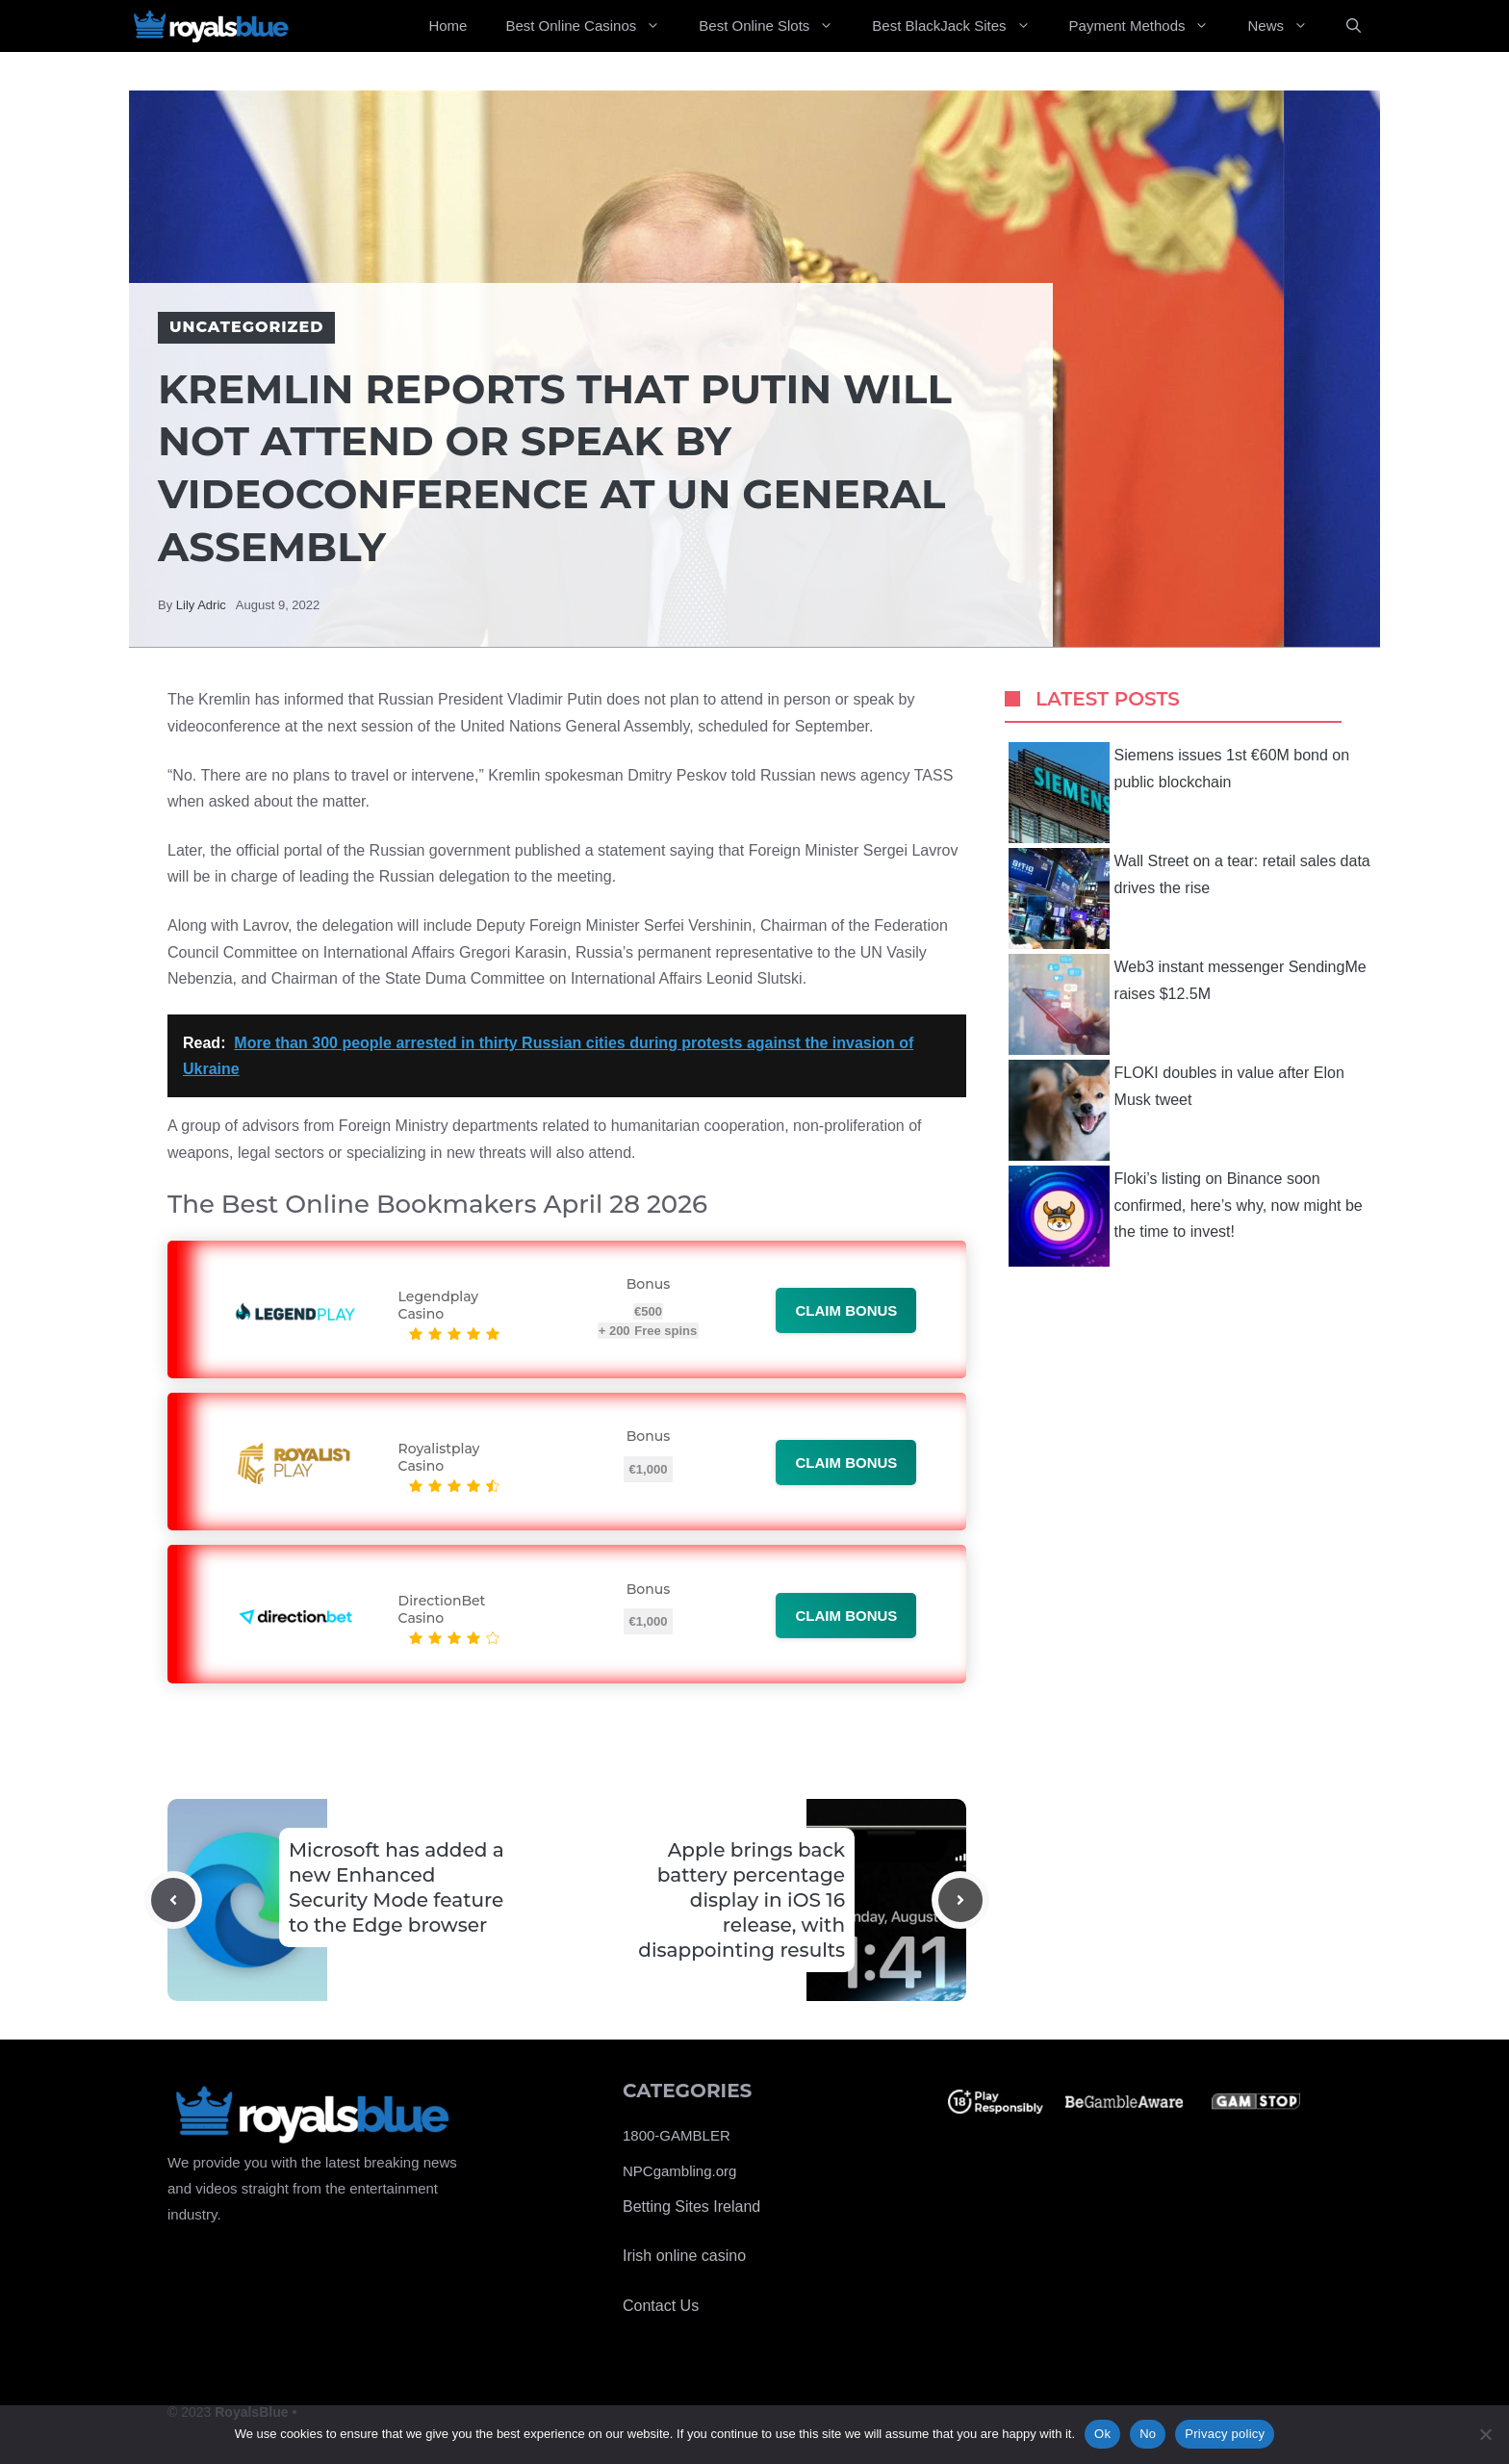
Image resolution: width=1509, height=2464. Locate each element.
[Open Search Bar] (1353, 26)
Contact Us (661, 2305)
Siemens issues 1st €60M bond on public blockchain (1179, 792)
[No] (1485, 2434)
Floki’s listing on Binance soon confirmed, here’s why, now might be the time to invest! (1186, 1216)
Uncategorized (246, 327)
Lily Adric (201, 605)
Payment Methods (1149, 26)
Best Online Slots (776, 26)
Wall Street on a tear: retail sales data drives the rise (1189, 898)
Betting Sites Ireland (691, 2206)
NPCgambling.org (679, 2171)
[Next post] (960, 1900)
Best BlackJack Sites (960, 26)
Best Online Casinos (592, 26)
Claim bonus (846, 1310)
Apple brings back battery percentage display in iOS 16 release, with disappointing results (741, 1900)
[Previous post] (173, 1900)
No (1147, 2433)
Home (447, 25)
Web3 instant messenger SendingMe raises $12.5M (1188, 1004)
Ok (1102, 2433)
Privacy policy (1225, 2433)
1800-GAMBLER (676, 2135)
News (1287, 26)
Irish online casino (684, 2255)
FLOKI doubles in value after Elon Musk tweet (1176, 1110)
